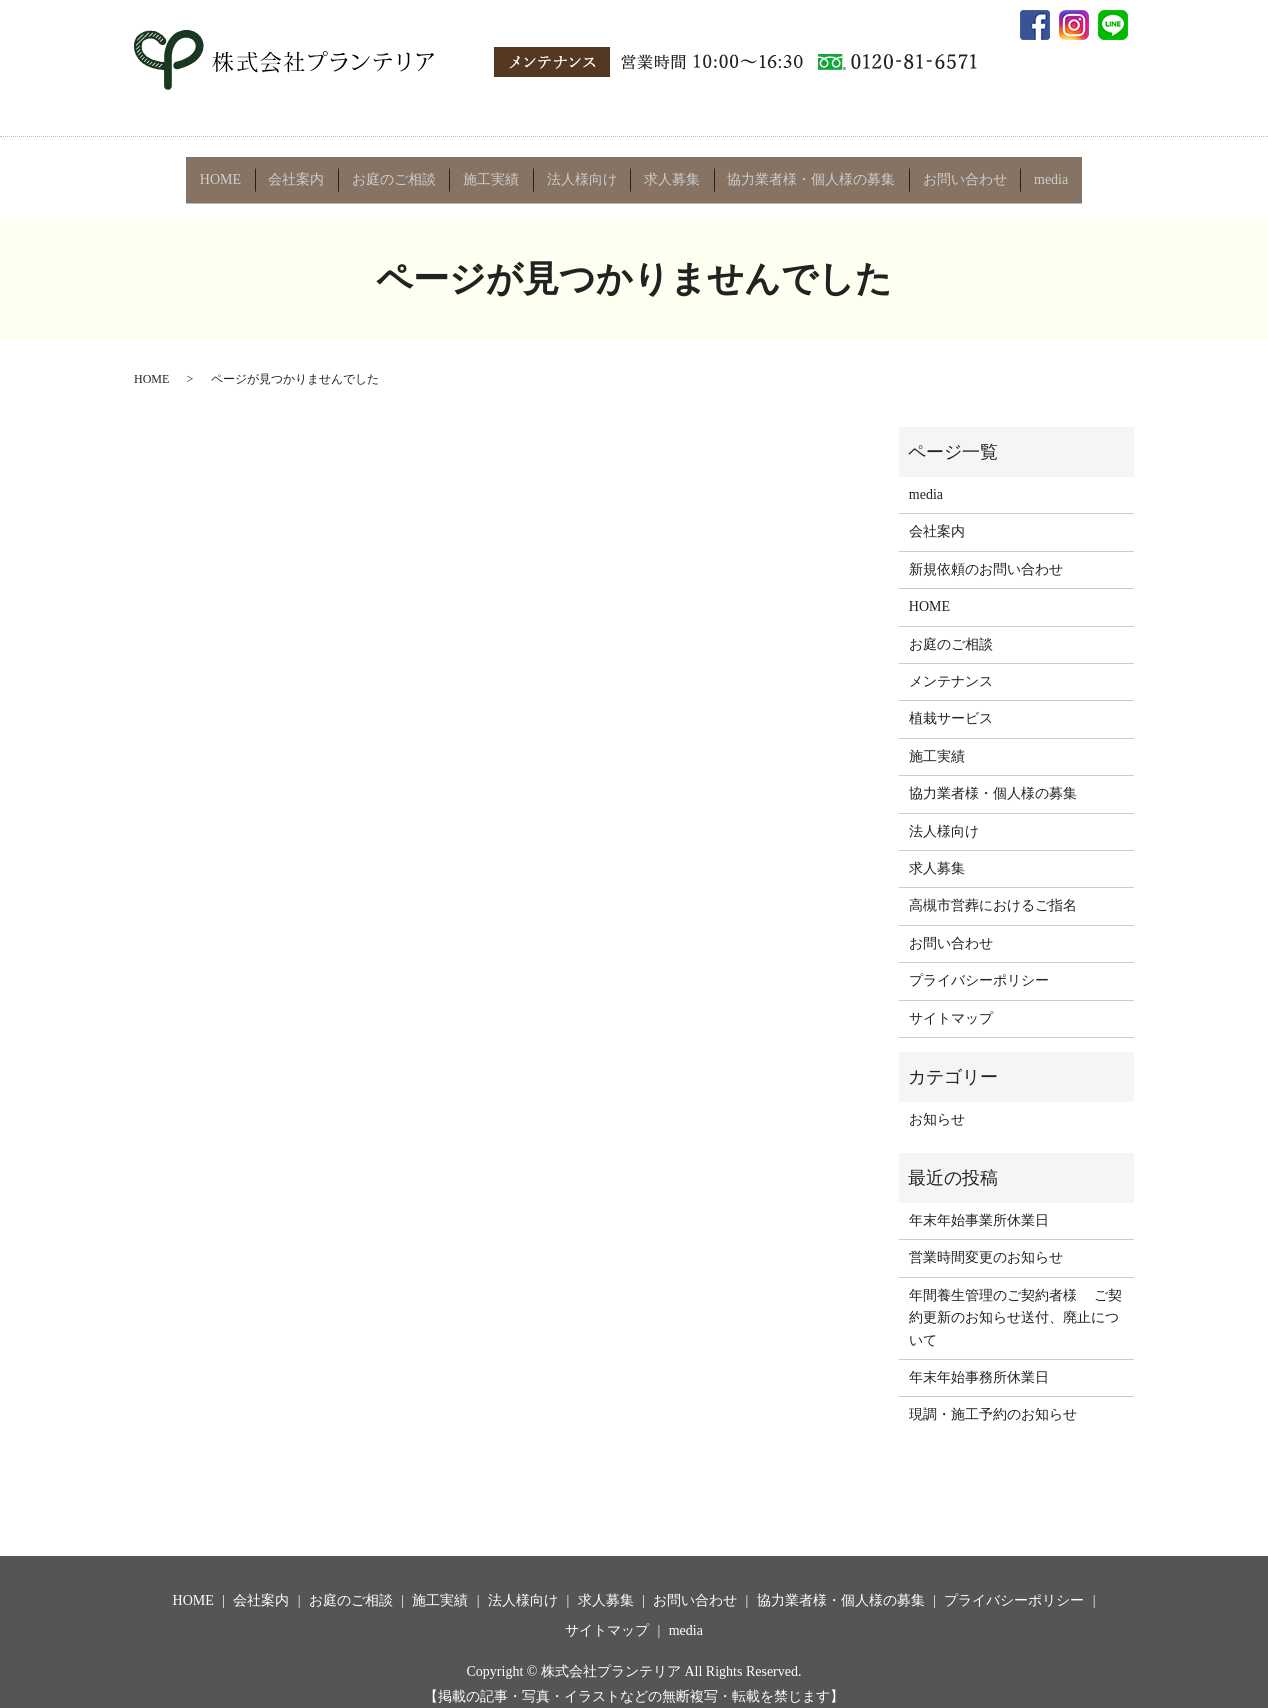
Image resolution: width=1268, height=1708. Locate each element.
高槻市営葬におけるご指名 (993, 890)
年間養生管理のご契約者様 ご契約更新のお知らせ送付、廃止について (1016, 1303)
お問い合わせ (958, 171)
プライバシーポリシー (979, 965)
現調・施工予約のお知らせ (993, 1399)
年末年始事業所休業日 (979, 1205)
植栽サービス (951, 703)
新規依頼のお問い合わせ (986, 553)
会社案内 (303, 171)
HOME (229, 171)
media (1042, 171)
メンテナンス (951, 666)
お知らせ (937, 1104)
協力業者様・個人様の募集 (807, 171)
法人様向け (582, 171)
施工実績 (493, 171)
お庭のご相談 (398, 171)
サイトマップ (951, 1002)
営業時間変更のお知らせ (986, 1242)
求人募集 (670, 171)
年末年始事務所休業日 (979, 1362)
